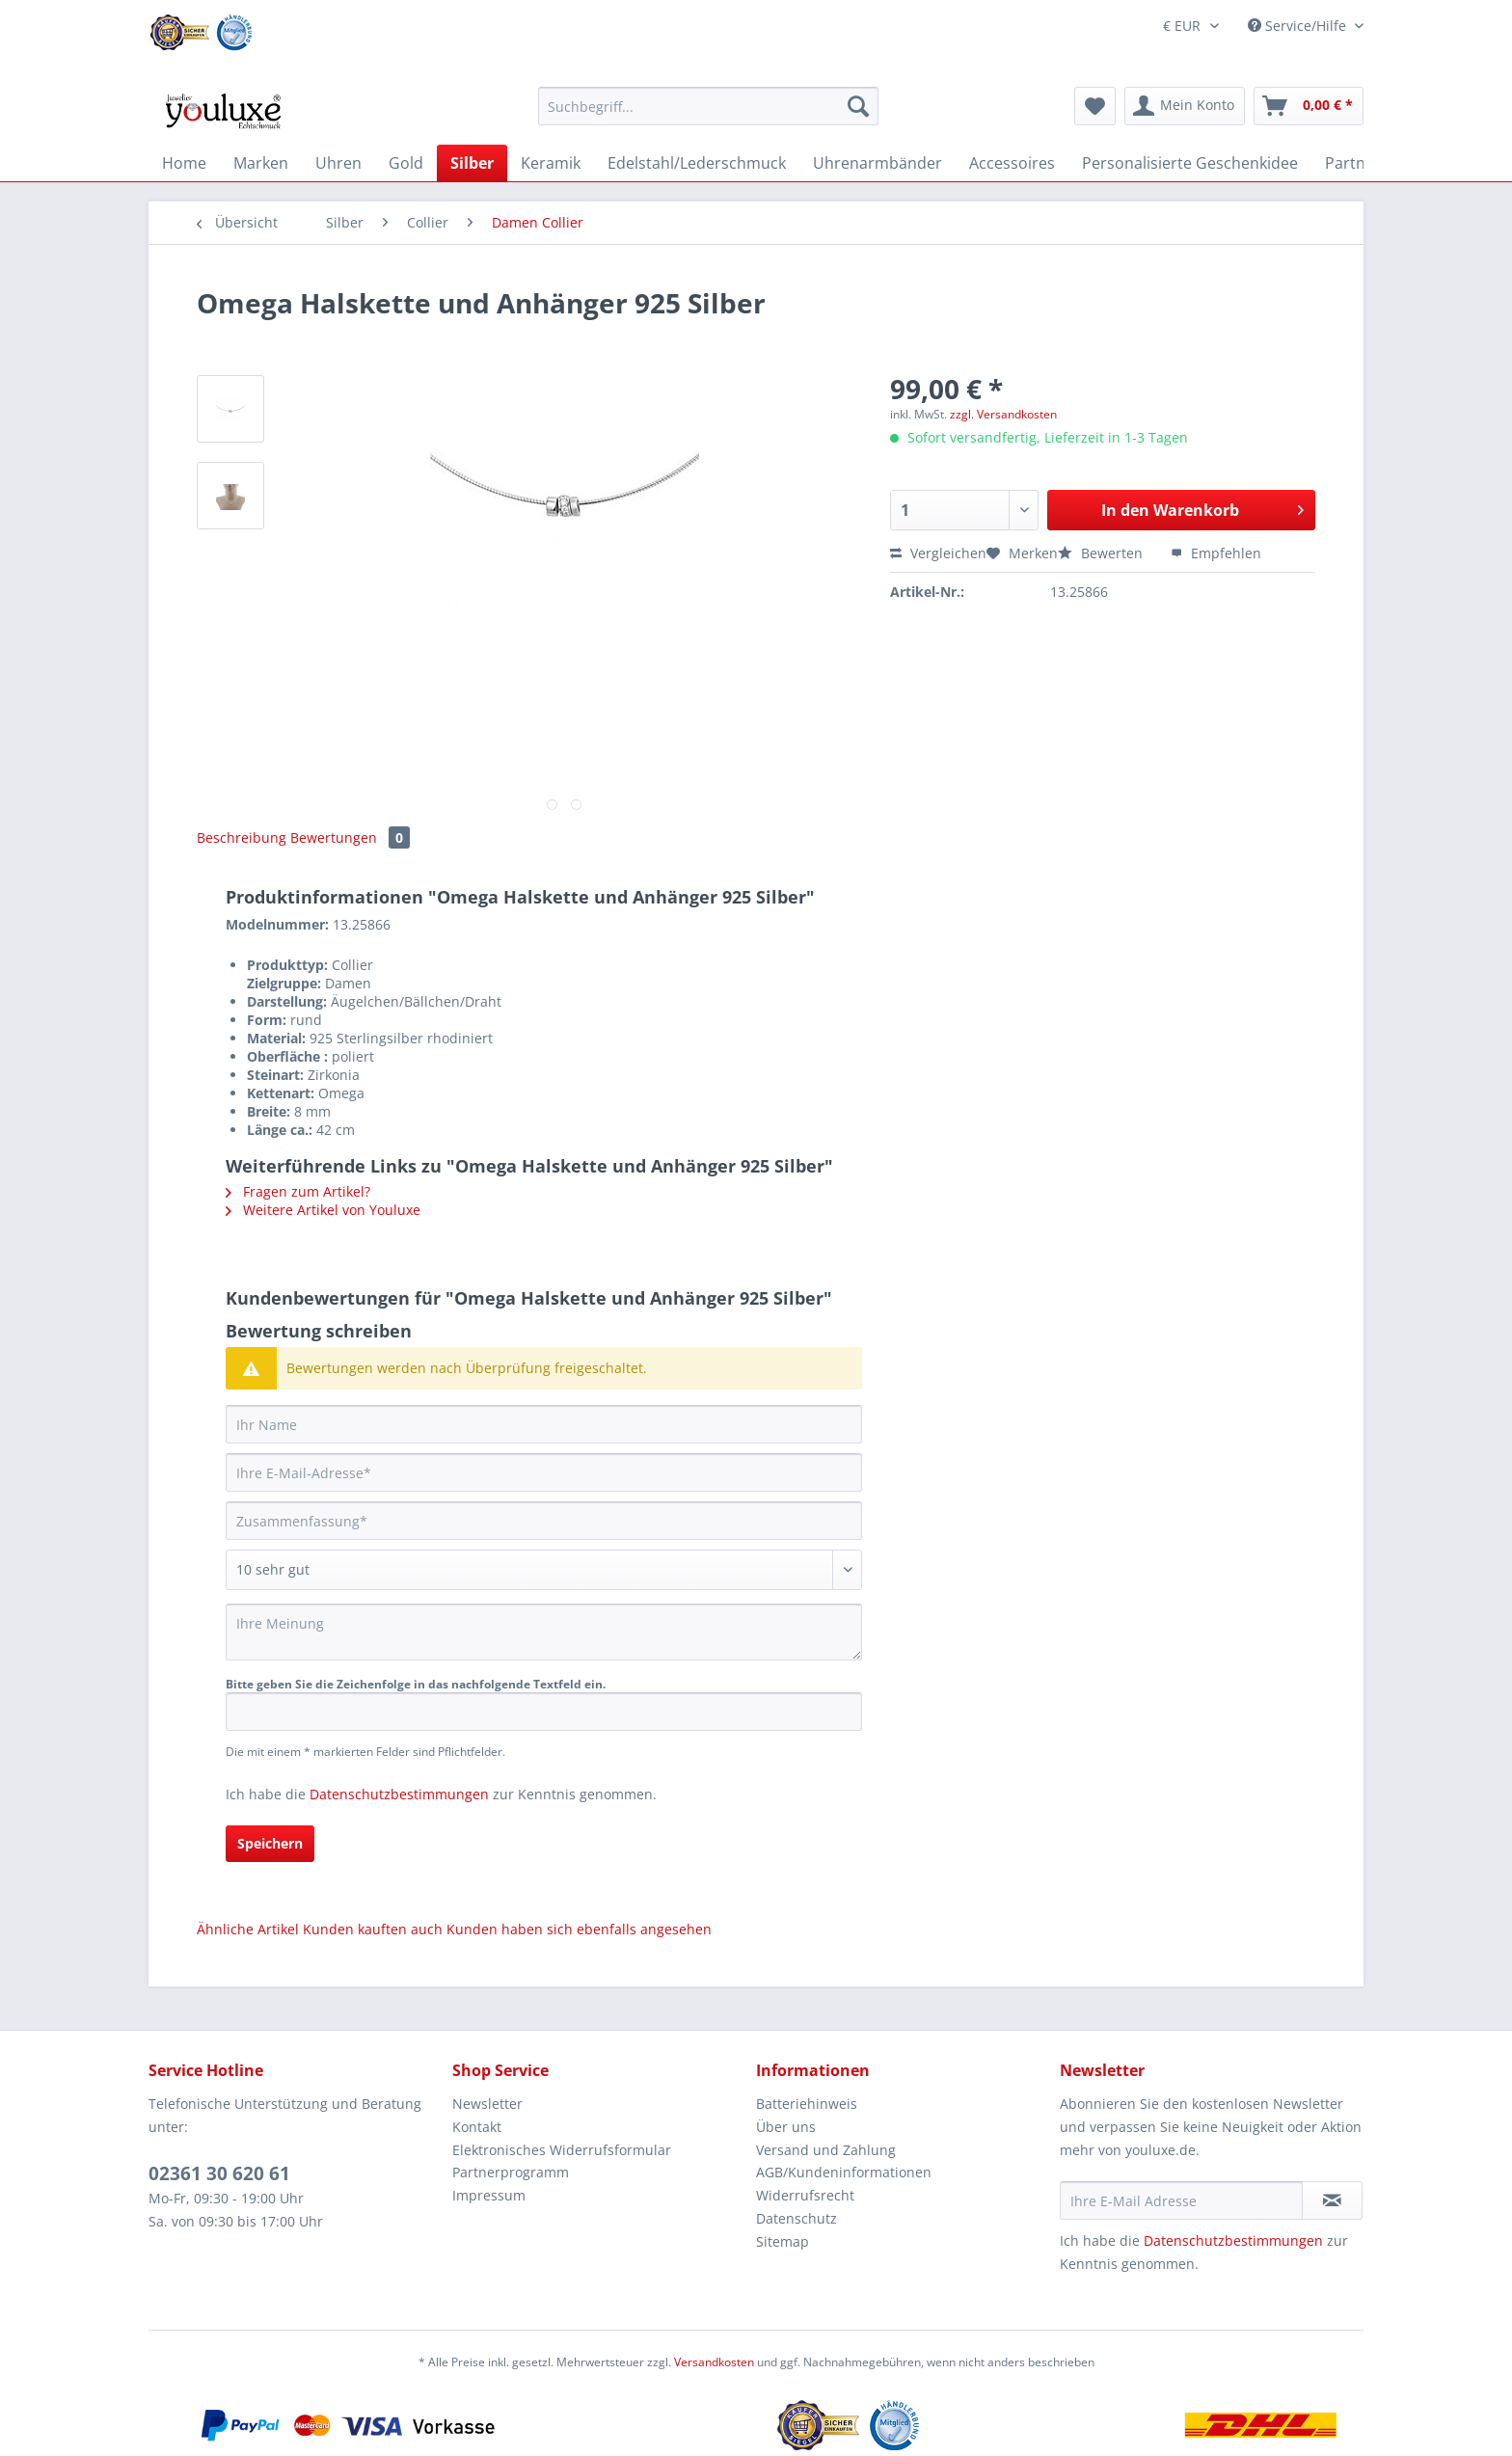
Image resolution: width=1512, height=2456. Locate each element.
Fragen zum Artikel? (298, 1191)
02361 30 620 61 (219, 2173)
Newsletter (487, 2103)
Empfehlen (1216, 553)
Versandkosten (714, 2362)
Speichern (270, 1843)
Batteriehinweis (806, 2103)
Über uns (786, 2127)
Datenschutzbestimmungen (399, 1794)
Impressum (489, 2195)
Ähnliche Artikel (248, 1929)
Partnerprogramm (510, 2172)
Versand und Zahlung (826, 2150)
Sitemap (782, 2241)
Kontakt (476, 2127)
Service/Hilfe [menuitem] (1299, 25)
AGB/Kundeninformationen (844, 2172)
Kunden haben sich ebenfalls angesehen (579, 1929)
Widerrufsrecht (805, 2195)
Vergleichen (938, 553)
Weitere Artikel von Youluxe (323, 1210)
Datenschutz (796, 2218)
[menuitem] (708, 115)
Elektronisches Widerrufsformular (561, 2150)
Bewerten (1102, 553)
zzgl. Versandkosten (1003, 414)
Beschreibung (241, 837)
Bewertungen (350, 837)
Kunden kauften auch (373, 1929)
